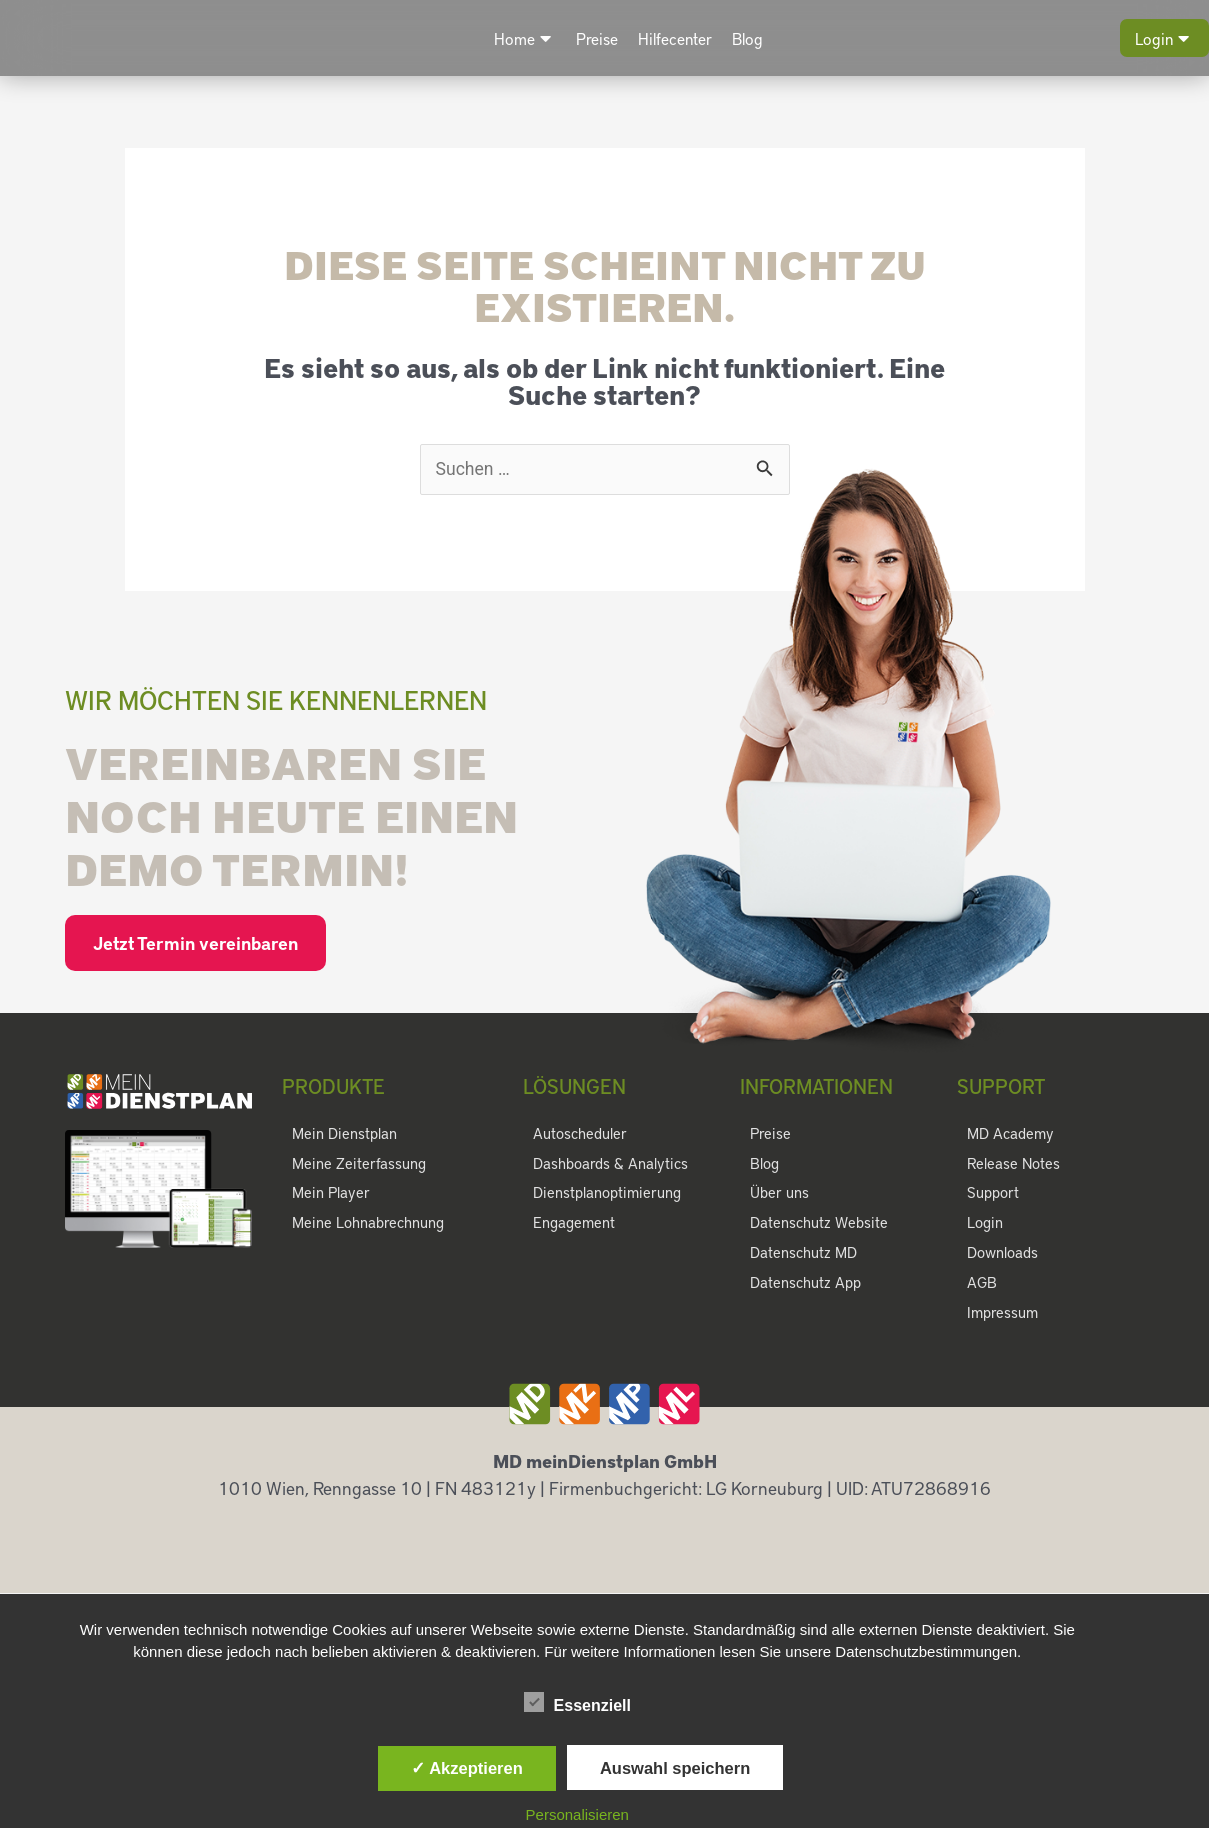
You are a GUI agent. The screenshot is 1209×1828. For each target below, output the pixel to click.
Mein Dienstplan (343, 1134)
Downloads (1002, 1254)
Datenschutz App (805, 1284)
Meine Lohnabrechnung (367, 1224)
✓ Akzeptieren (467, 1768)
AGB (982, 1284)
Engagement (574, 1224)
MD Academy (1010, 1134)
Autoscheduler (580, 1134)
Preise (597, 38)
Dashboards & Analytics (609, 1164)
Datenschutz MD (803, 1254)
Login (1162, 38)
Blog (747, 38)
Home (522, 38)
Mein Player (330, 1194)
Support (993, 1194)
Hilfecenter (675, 38)
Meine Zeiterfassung (358, 1164)
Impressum (1002, 1314)
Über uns (779, 1194)
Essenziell (577, 1702)
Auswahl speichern (675, 1768)
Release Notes (1013, 1164)
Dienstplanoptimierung (605, 1194)
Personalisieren (577, 1814)
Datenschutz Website (818, 1224)
